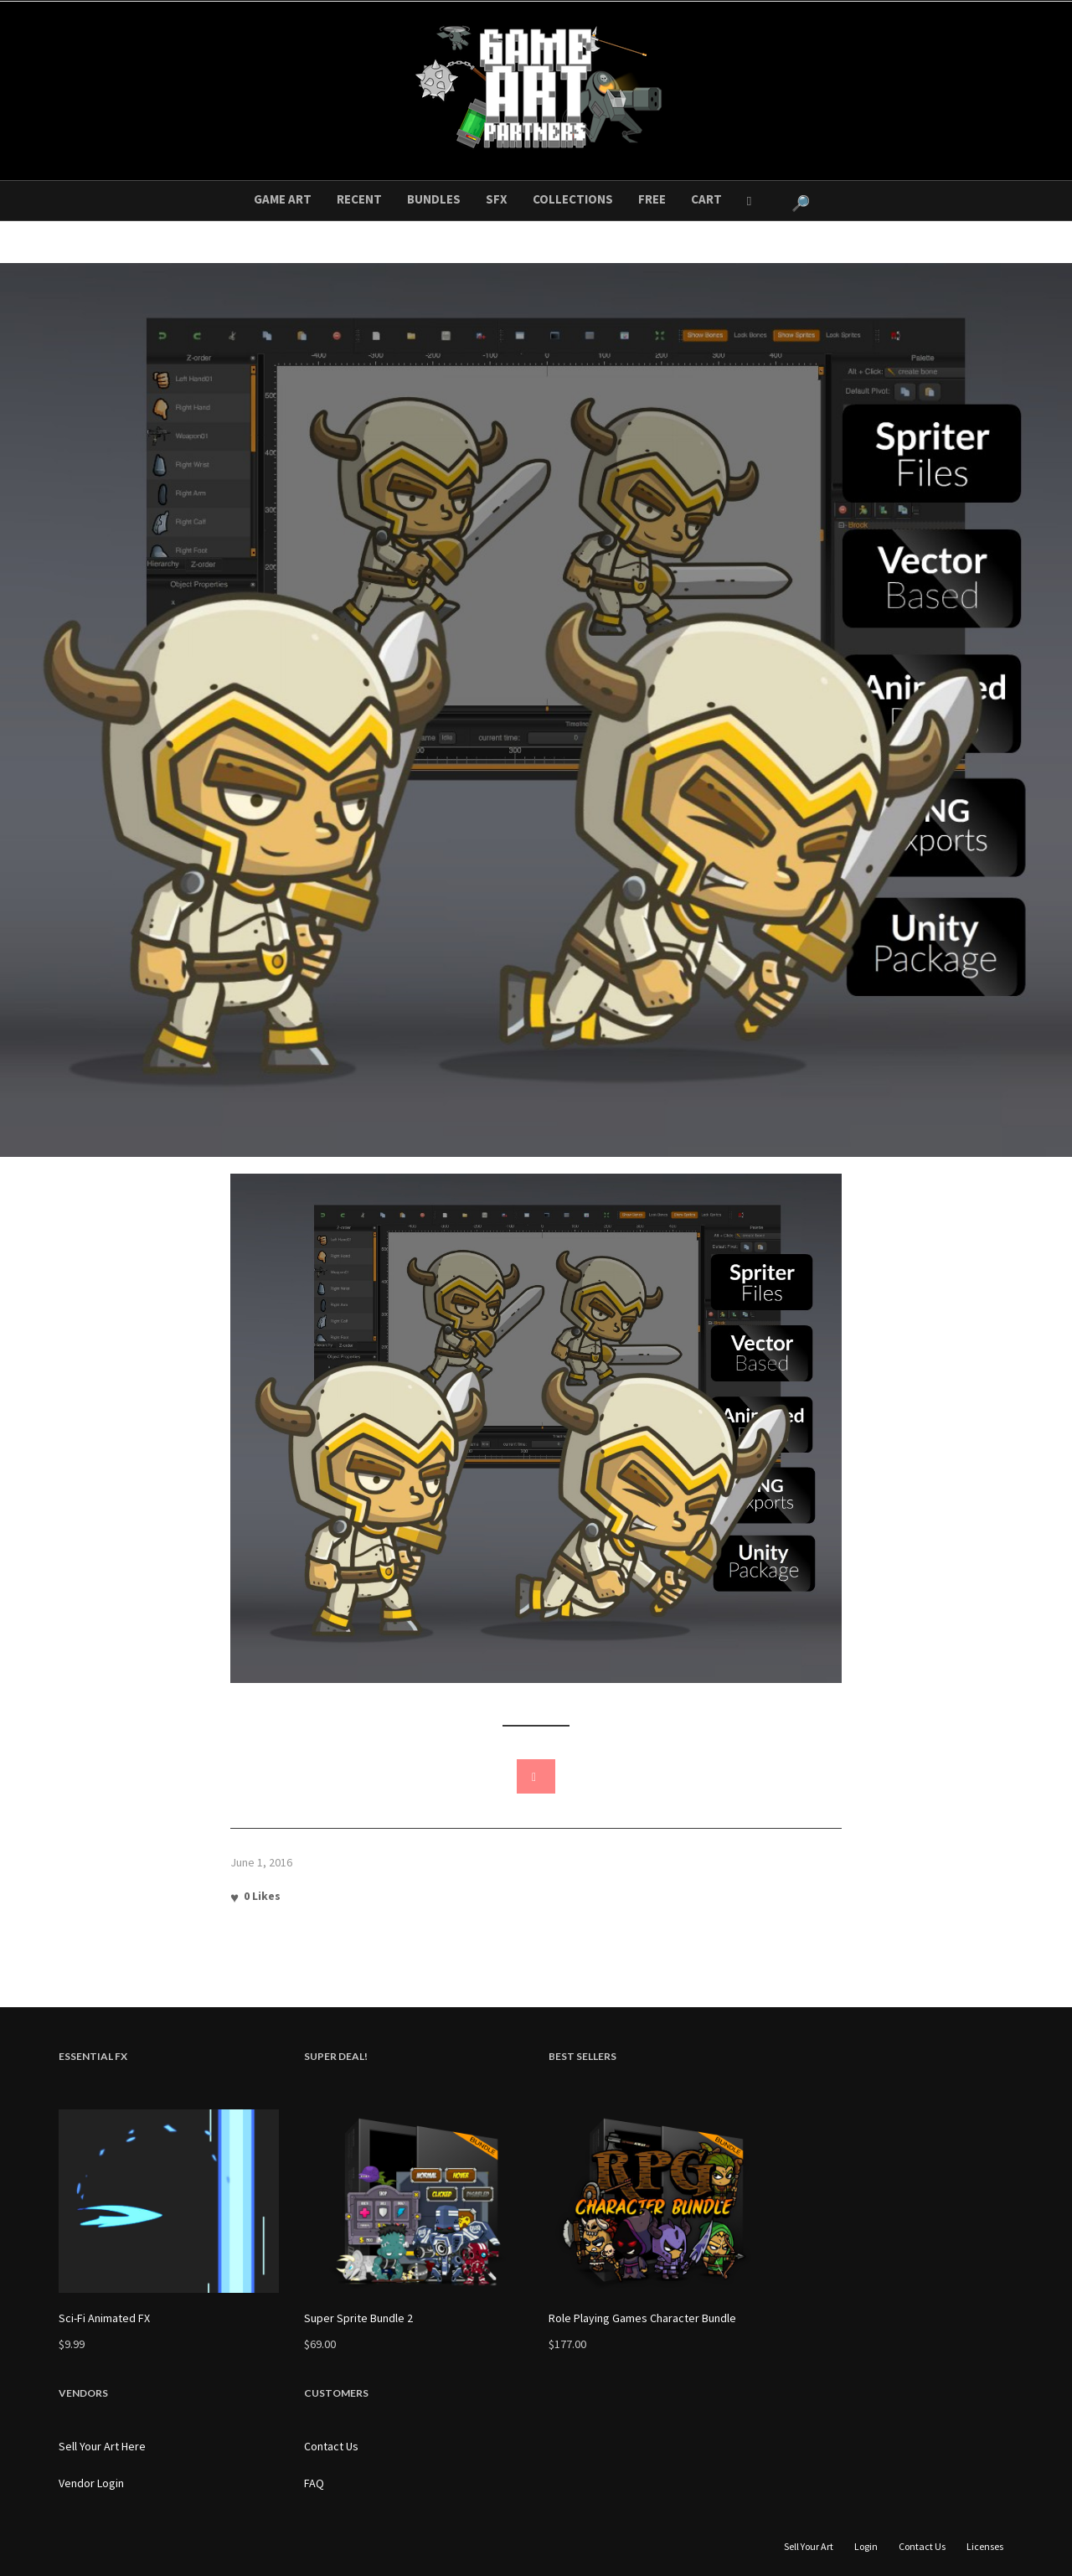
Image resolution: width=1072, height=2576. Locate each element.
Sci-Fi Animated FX (104, 2318)
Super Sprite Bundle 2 (358, 2318)
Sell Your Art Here (102, 2446)
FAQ (314, 2483)
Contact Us (331, 2446)
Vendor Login (91, 2483)
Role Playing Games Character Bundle (642, 2318)
